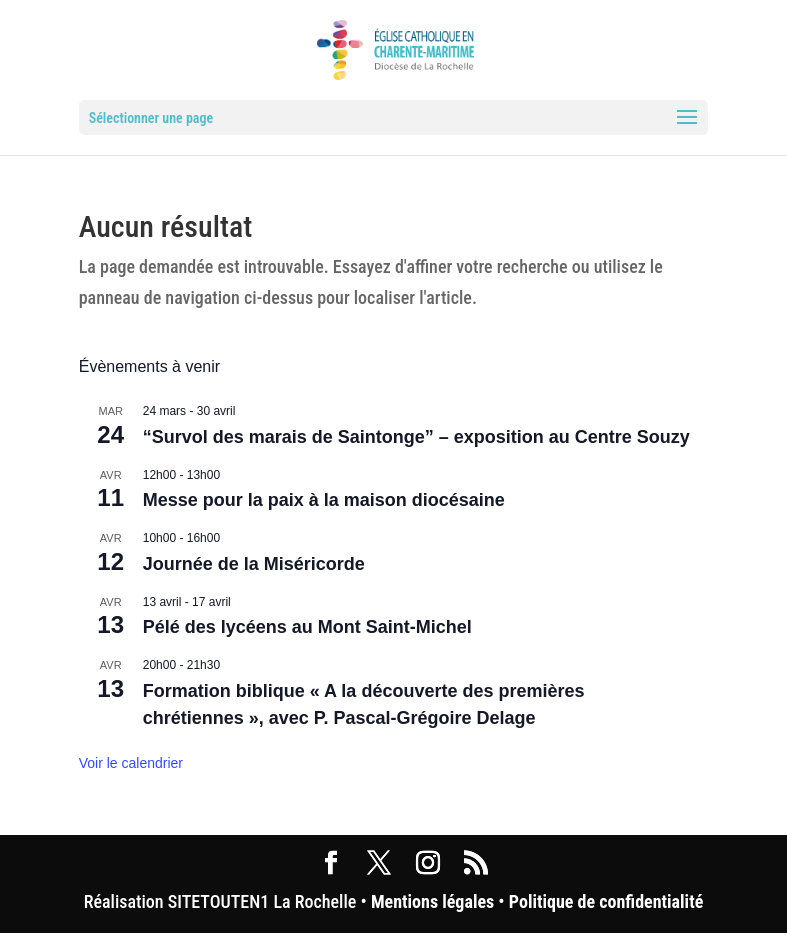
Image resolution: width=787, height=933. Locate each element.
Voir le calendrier (131, 763)
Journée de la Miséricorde (254, 564)
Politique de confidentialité (606, 901)
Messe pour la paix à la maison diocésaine (324, 500)
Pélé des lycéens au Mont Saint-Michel (307, 627)
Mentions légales (432, 901)
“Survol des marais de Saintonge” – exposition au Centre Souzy (416, 437)
